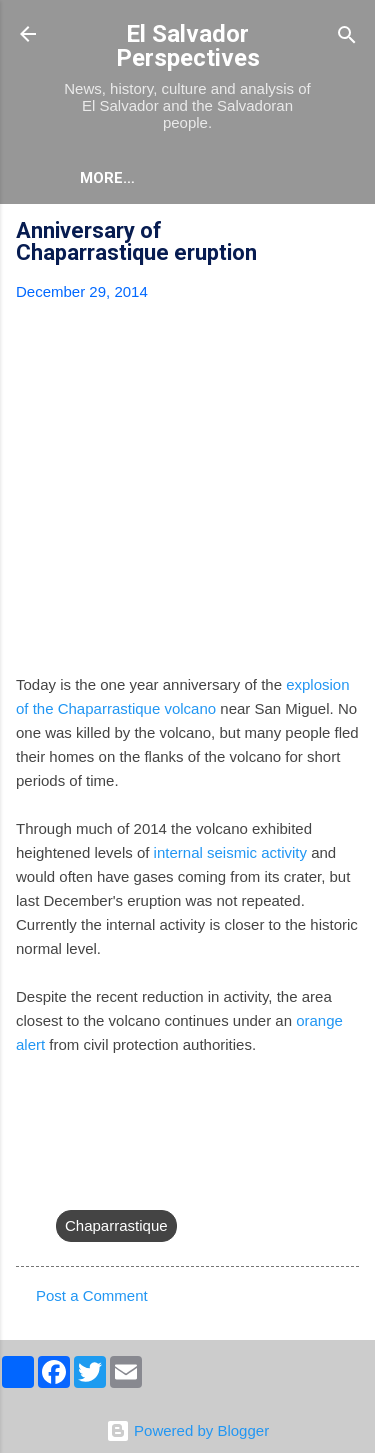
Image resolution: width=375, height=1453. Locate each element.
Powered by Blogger (187, 1430)
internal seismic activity (230, 852)
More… (107, 178)
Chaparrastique (116, 1225)
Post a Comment (92, 1295)
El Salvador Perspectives (188, 46)
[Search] (347, 36)
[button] (347, 233)
